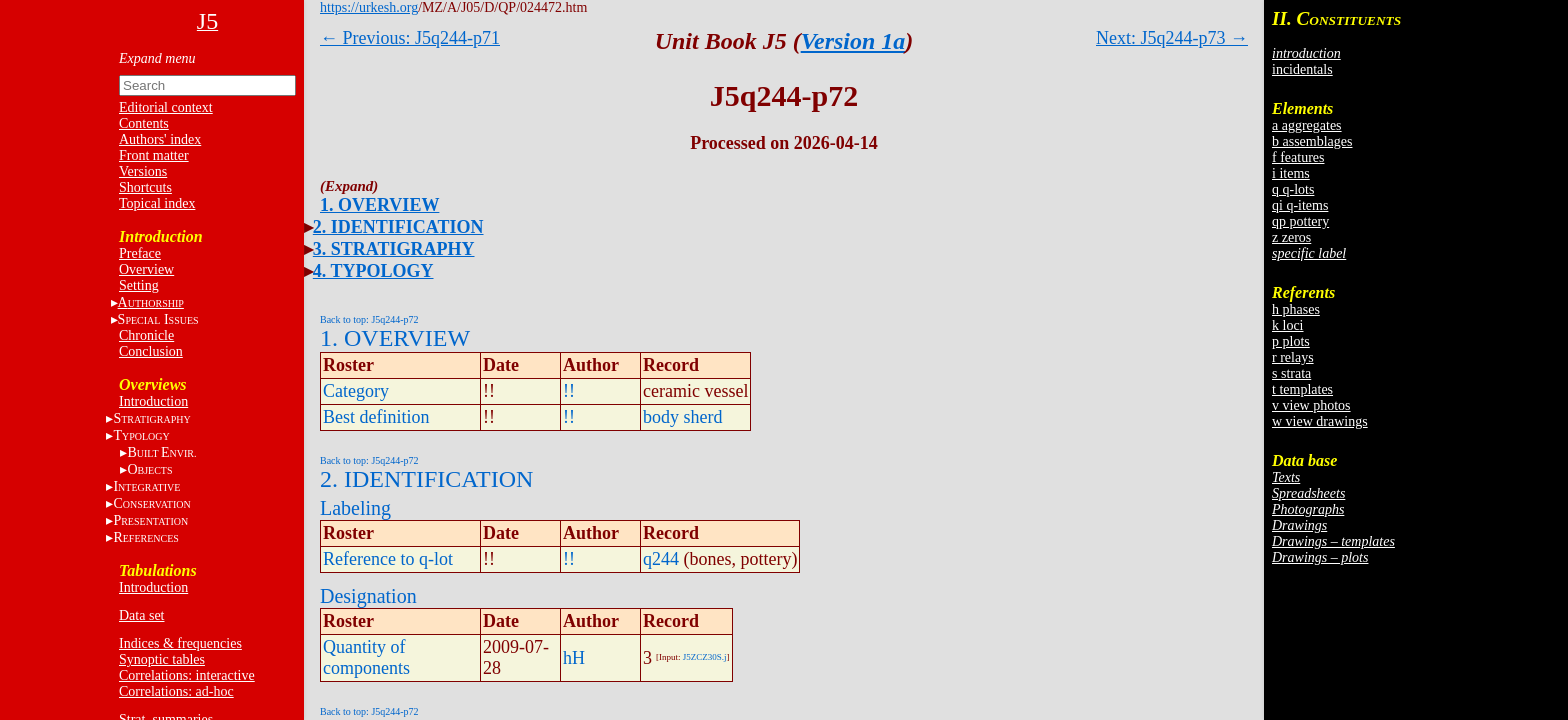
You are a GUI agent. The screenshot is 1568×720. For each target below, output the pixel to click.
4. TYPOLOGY (373, 271)
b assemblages (1312, 141)
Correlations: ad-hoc (176, 691)
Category (356, 391)
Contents (144, 123)
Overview (146, 269)
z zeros (1291, 237)
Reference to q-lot (388, 559)
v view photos (1311, 405)
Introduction (153, 401)
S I (158, 319)
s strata (1291, 373)
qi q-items (1300, 205)
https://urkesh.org (369, 7)
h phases (1296, 309)
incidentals (1302, 69)
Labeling (355, 508)
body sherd (683, 417)
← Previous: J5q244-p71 (410, 38)
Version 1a (853, 41)
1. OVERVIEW (379, 205)
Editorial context (166, 107)
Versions (143, 171)
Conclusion (151, 351)
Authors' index (160, 139)
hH (574, 658)
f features (1298, 157)
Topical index (157, 203)
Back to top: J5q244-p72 (369, 319)
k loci (1288, 325)
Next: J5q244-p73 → (1172, 38)
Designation (368, 596)
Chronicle (146, 335)
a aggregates (1307, 125)
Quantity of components (366, 657)
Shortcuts (145, 187)
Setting (139, 285)
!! (569, 391)
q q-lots (1293, 189)
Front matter (154, 155)
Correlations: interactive (187, 675)
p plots (1291, 341)
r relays (1293, 357)
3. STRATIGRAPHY (394, 249)
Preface (140, 253)
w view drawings (1320, 421)
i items (1291, 173)
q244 (661, 559)
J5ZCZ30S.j (705, 657)
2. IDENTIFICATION (398, 227)
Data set (141, 615)
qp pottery (1300, 221)
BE (161, 452)
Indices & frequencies (180, 643)
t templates (1302, 389)
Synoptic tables (162, 659)
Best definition (376, 417)
